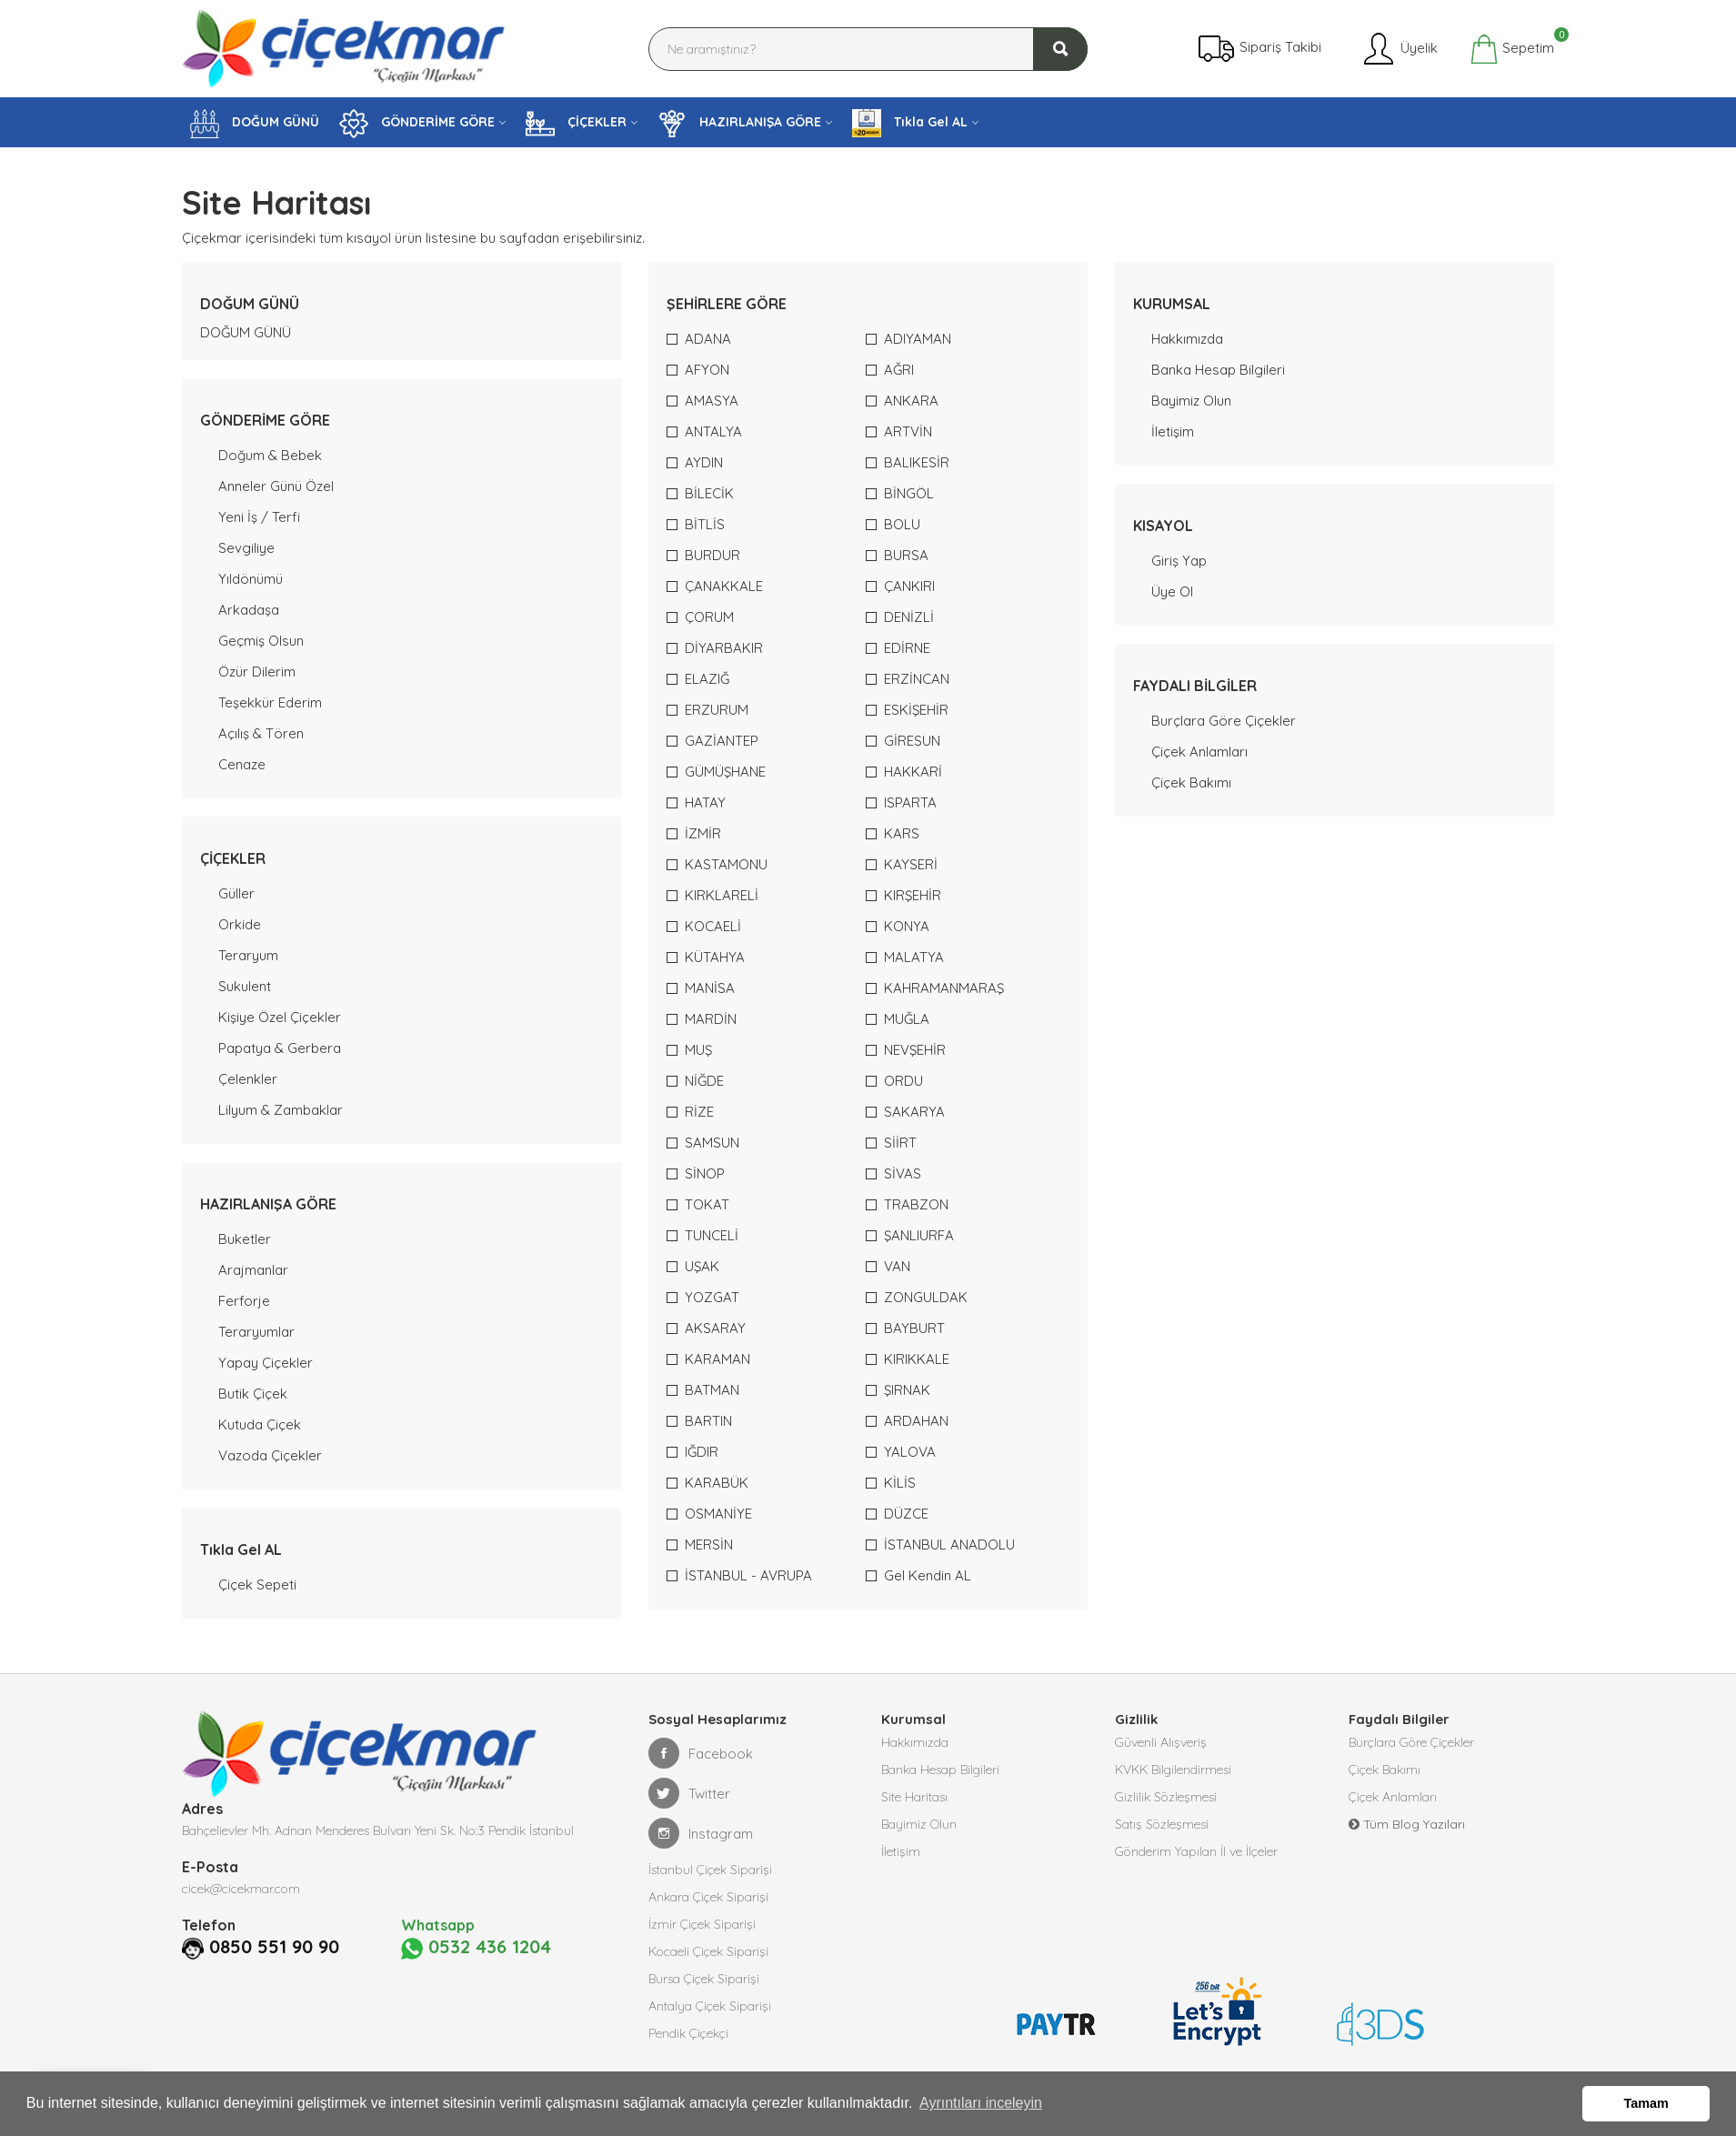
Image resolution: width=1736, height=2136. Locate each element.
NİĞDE (704, 1080)
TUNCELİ (711, 1235)
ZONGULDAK (926, 1297)
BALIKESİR (916, 462)
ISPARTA (910, 802)
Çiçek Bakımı (1191, 782)
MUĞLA (906, 1019)
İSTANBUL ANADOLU (949, 1544)
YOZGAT (712, 1297)
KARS (901, 833)
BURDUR (712, 555)
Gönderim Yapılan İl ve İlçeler (1196, 1851)
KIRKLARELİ (721, 895)
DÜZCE (906, 1513)
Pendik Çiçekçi (688, 2033)
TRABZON (916, 1204)
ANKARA (911, 400)
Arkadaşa (248, 609)
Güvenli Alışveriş (1161, 1742)
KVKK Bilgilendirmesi (1173, 1769)
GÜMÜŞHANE (725, 771)
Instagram (700, 1833)
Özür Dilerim (257, 671)
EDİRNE (907, 648)
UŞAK (702, 1266)
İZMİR (703, 833)
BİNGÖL (909, 493)
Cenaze (242, 764)
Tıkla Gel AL (910, 123)
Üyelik (1399, 49)
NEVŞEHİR (915, 1049)
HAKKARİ (913, 771)
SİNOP (705, 1173)
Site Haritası (914, 1797)
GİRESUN (912, 740)
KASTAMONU (726, 864)
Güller (236, 893)
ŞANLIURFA (919, 1235)
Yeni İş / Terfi (259, 517)
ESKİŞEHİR (916, 709)
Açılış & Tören (261, 733)
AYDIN (704, 462)
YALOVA (910, 1451)
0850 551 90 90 (274, 1947)
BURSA (906, 555)
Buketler (244, 1239)
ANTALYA (713, 431)
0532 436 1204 (476, 1948)
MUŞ (698, 1049)
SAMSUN (712, 1142)
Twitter (689, 1793)
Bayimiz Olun (1191, 400)
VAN (897, 1266)
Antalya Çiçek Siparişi (709, 2006)
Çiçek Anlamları (1199, 751)
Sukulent (244, 986)
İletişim (1172, 431)
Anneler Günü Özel (276, 486)
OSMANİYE (718, 1513)
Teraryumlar (256, 1331)
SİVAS (902, 1173)
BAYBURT (914, 1328)
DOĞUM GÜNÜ (254, 123)
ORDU (903, 1080)
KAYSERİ (911, 864)
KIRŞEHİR (912, 895)
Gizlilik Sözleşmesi (1166, 1797)
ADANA (708, 338)
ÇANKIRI (909, 586)
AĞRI (899, 369)
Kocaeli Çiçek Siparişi (708, 1951)
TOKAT (707, 1204)
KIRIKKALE (916, 1359)
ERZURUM (716, 709)
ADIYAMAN (917, 338)
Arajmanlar (253, 1270)
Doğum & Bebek (270, 455)
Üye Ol (1172, 591)
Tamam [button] (1646, 2103)
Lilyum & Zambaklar (280, 1109)
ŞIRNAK (907, 1390)
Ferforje (244, 1300)
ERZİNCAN (916, 678)
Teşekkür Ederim (270, 702)
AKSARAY (715, 1328)
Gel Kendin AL (927, 1575)
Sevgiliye (246, 548)
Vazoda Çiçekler (270, 1455)
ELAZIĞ (707, 678)
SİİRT (900, 1142)
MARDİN (711, 1019)
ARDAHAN (916, 1420)
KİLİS (900, 1482)
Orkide (239, 924)
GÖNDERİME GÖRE (417, 123)
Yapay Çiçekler (265, 1362)
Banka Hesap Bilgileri (1218, 369)
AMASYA (711, 400)
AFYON (707, 369)
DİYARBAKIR (724, 648)
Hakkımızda (1187, 338)
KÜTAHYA (715, 957)
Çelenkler (247, 1079)
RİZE (699, 1111)
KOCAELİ (713, 926)
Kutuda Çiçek (259, 1424)
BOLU (902, 524)
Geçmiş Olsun (261, 640)
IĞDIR (701, 1451)
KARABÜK (716, 1482)
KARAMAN (717, 1359)
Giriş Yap (1179, 560)
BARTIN (708, 1420)
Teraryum (248, 955)
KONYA (906, 926)
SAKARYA (914, 1111)
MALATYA (914, 957)
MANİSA (710, 988)
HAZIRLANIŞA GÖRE (739, 123)
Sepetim (1512, 49)
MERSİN (709, 1544)
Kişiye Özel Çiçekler (279, 1017)
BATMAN (712, 1390)
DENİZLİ (909, 617)
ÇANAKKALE (724, 586)
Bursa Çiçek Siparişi (703, 1979)
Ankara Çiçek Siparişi (708, 1897)
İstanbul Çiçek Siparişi (710, 1869)
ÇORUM (709, 617)
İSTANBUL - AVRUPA (748, 1575)
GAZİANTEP (721, 740)
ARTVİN (908, 431)
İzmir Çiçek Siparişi (702, 1924)
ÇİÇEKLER (576, 123)
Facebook (700, 1753)
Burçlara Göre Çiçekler (1223, 720)
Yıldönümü (250, 578)
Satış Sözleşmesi (1162, 1824)
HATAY (705, 802)
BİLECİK (709, 493)
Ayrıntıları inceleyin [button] (980, 2103)
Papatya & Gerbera (279, 1048)
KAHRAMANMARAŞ (944, 988)
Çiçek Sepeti (257, 1584)
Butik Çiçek (252, 1393)
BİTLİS (705, 524)
